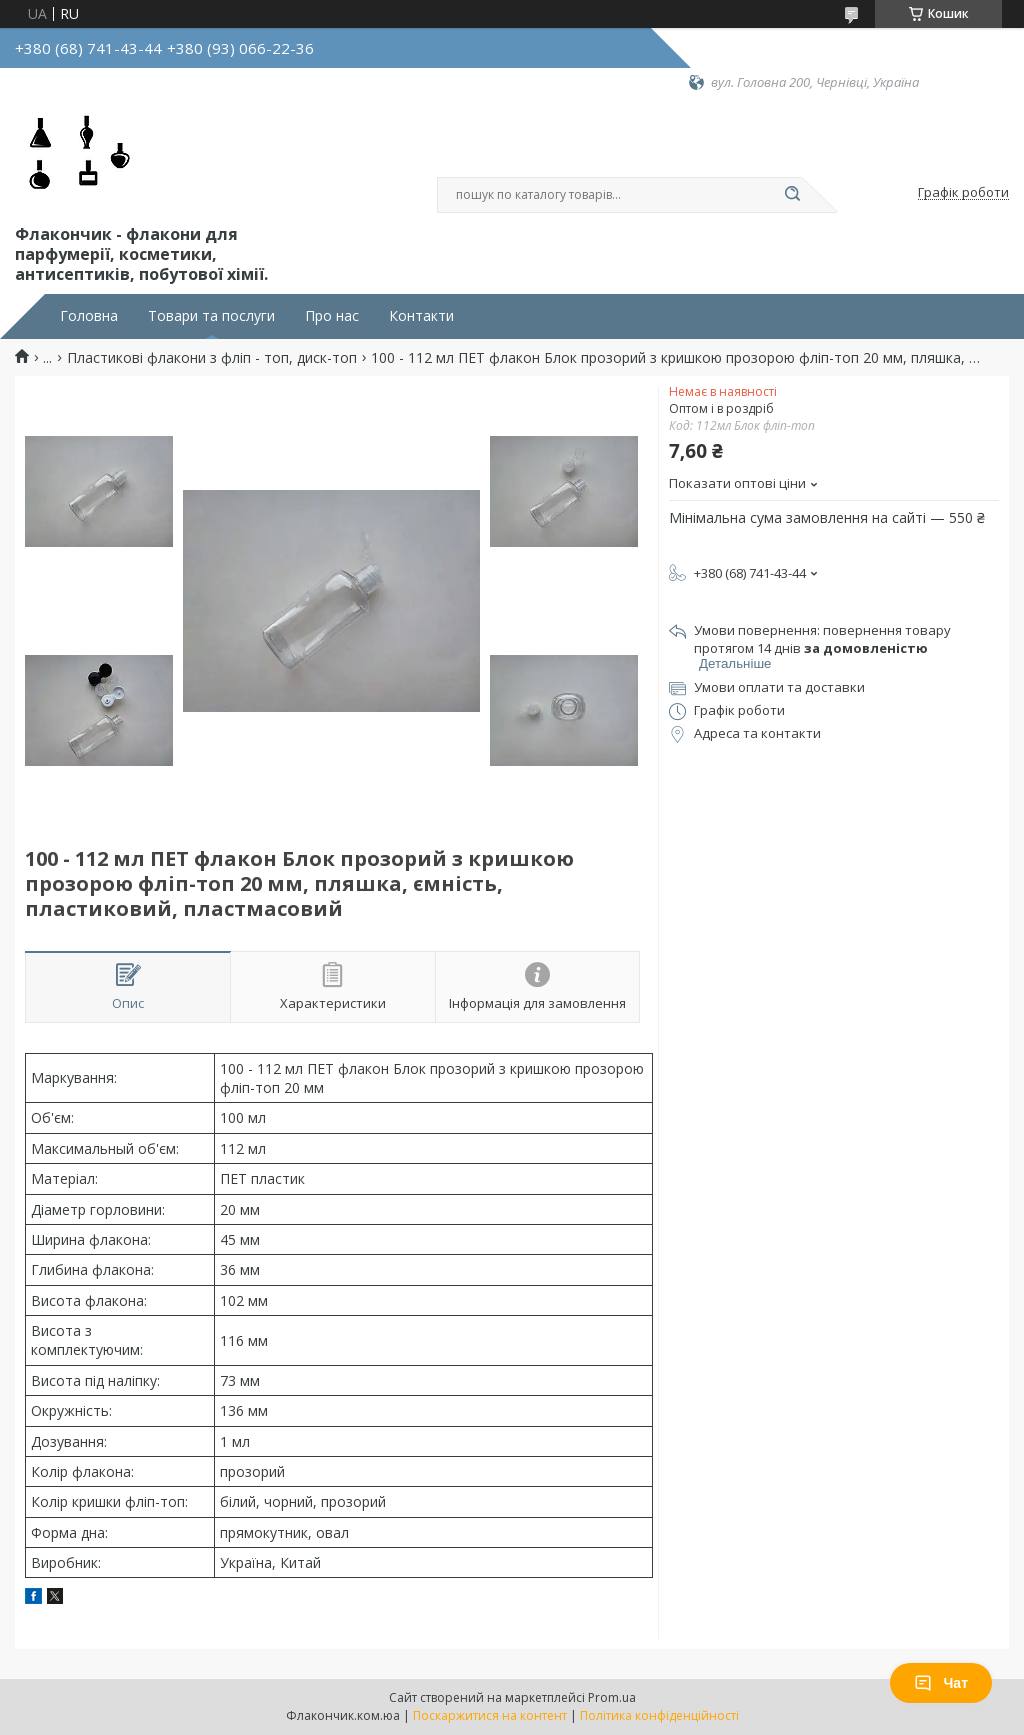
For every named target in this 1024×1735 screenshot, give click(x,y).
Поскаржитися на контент (490, 1715)
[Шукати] (792, 195)
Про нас (332, 316)
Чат (941, 1683)
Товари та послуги (211, 316)
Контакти (421, 316)
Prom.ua (612, 1697)
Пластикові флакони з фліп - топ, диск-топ (212, 358)
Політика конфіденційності (659, 1715)
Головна (89, 316)
